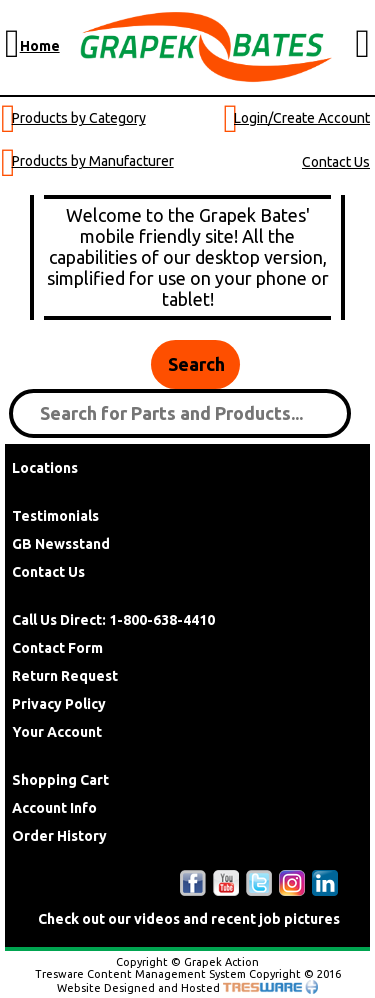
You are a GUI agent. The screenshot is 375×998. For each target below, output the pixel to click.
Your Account (57, 732)
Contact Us (336, 162)
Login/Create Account (302, 118)
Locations (45, 468)
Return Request (65, 676)
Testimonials (55, 516)
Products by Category (79, 118)
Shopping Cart (60, 780)
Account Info (54, 808)
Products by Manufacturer (93, 161)
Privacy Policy (59, 704)
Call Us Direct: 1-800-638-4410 (113, 620)
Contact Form (57, 648)
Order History (59, 836)
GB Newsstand (61, 544)
